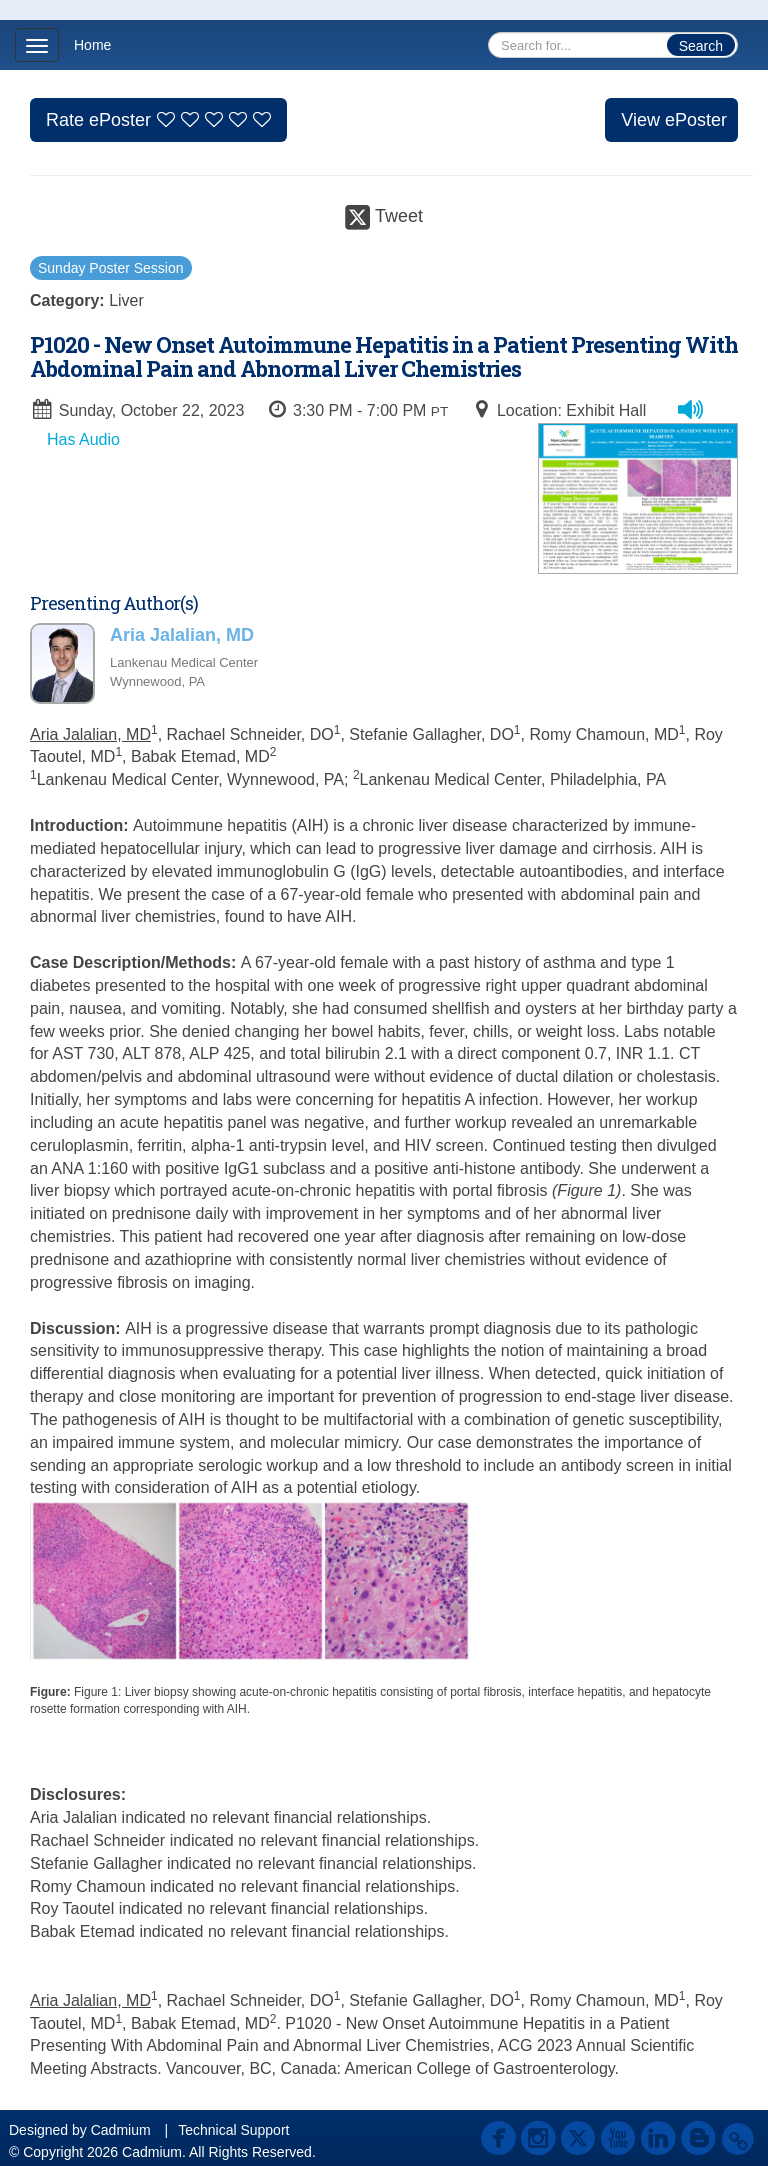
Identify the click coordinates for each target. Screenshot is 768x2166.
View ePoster (674, 120)
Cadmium (121, 2130)
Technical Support (233, 2130)
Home (92, 45)
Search (701, 46)
